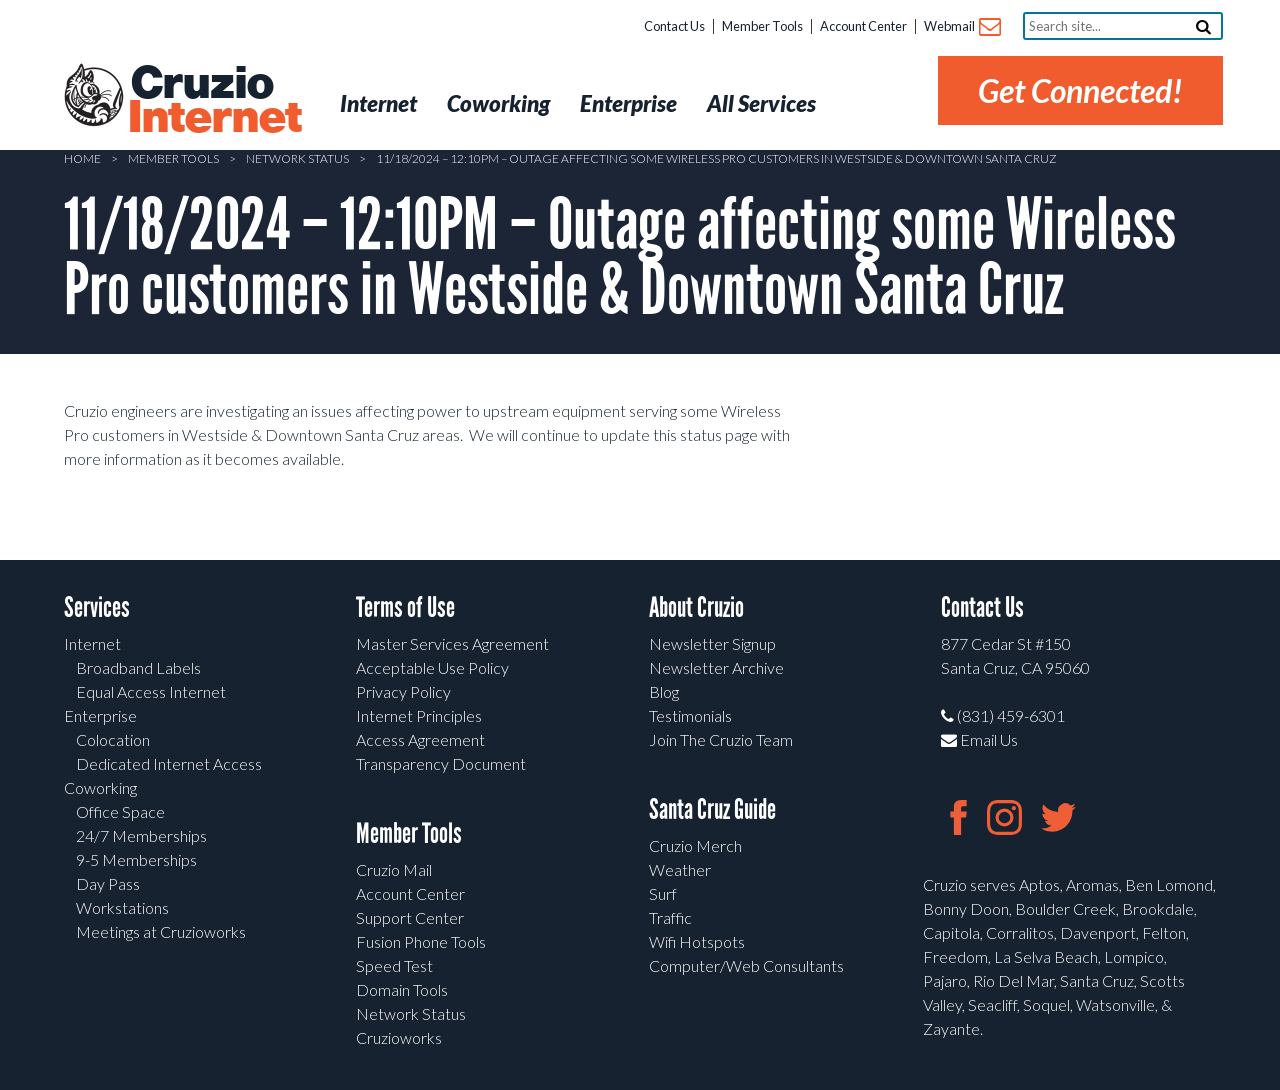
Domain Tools (402, 989)
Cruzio (214, 101)
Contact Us (674, 26)
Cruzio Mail (394, 869)
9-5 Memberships (136, 859)
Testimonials (690, 715)
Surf (663, 893)
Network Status (297, 158)
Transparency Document (441, 763)
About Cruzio (696, 607)
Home (82, 158)
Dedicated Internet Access (169, 763)
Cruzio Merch (695, 845)
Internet (92, 643)
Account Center (863, 26)
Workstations (122, 907)
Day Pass (108, 883)
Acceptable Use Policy (432, 667)
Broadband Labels (138, 667)
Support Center (410, 917)
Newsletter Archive (716, 667)
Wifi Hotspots (697, 941)
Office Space (120, 811)
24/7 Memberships (141, 835)
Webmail (961, 27)
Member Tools (762, 26)
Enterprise (100, 715)
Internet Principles (419, 715)
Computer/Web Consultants (746, 965)
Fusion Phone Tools (421, 941)
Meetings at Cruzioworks (161, 931)
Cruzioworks (399, 1037)
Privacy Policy (403, 691)
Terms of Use (405, 607)
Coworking (100, 787)
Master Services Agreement (452, 643)
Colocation (113, 739)
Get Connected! (1080, 90)
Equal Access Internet (151, 691)
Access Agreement (420, 739)
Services (97, 607)
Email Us (979, 739)
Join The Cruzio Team (721, 739)
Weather (680, 869)
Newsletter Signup (712, 643)
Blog (664, 691)
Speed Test (394, 965)
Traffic (670, 917)
